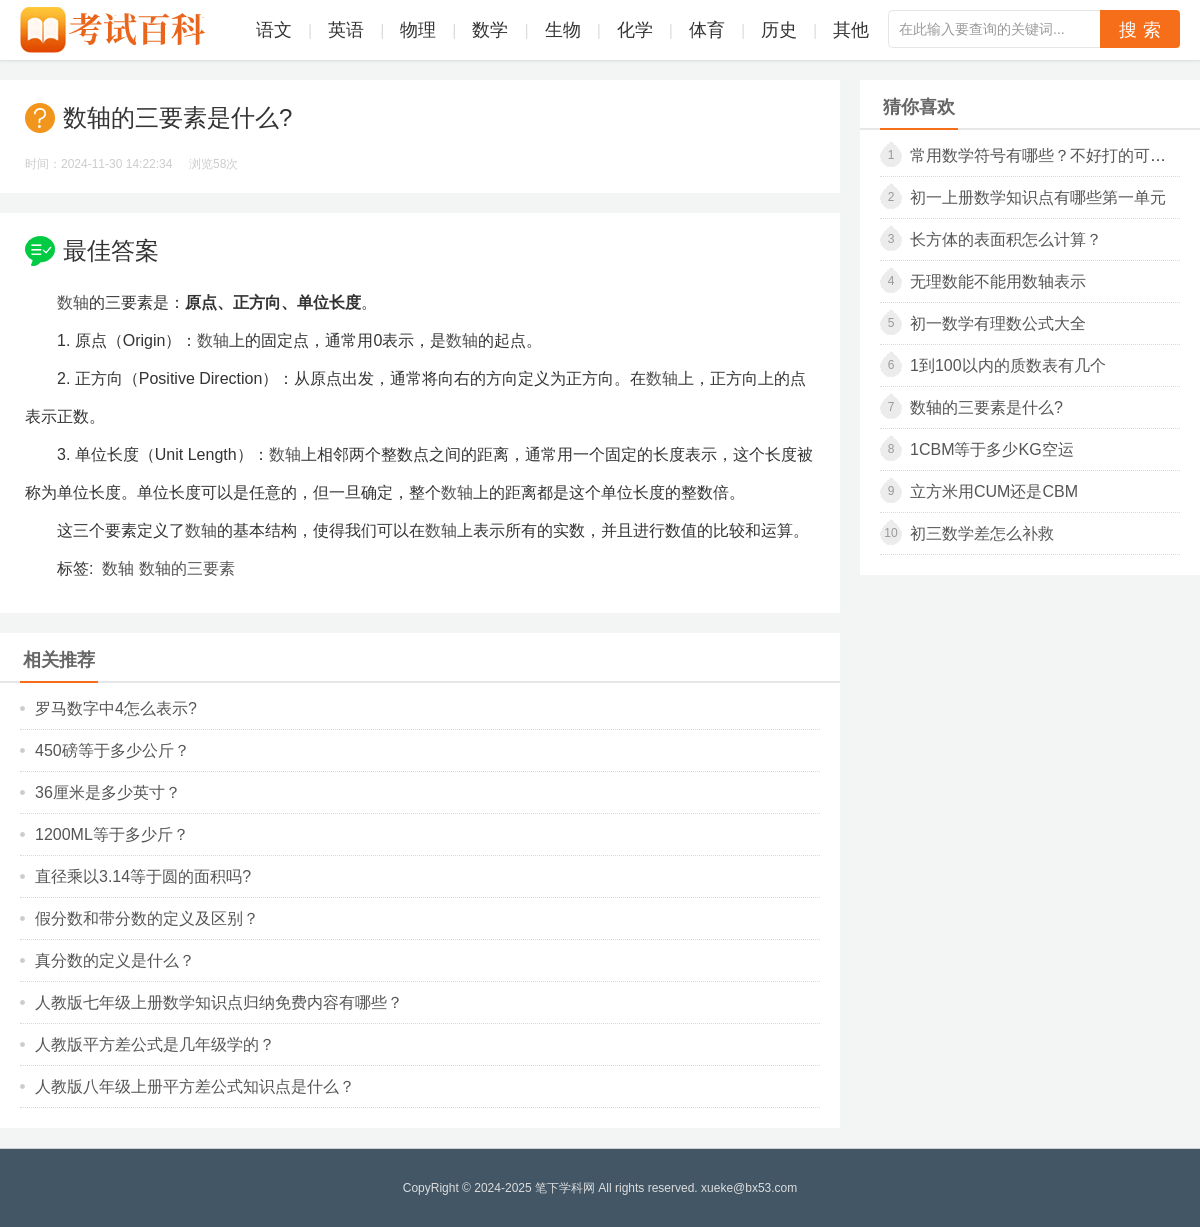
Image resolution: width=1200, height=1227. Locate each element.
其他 (851, 30)
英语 (346, 30)
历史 (779, 30)
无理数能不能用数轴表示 (998, 281)
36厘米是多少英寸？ (108, 792)
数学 (490, 30)
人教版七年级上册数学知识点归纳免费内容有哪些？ (219, 1002)
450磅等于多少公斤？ (112, 750)
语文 (274, 30)
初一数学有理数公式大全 (998, 323)
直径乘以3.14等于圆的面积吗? (143, 876)
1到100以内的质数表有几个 (1008, 365)
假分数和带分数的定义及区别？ (147, 918)
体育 (707, 30)
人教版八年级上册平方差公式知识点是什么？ (195, 1086)
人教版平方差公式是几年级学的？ (155, 1044)
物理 (418, 30)
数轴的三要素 (187, 568)
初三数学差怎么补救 (982, 533)
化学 (635, 30)
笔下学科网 (565, 1188)
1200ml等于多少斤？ (112, 834)
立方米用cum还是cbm (994, 491)
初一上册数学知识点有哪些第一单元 (1038, 197)
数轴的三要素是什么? (986, 407)
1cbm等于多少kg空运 (992, 449)
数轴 (73, 302)
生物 (563, 30)
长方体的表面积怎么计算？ (1006, 239)
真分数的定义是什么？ (115, 960)
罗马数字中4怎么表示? (116, 708)
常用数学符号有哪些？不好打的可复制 (1046, 155)
